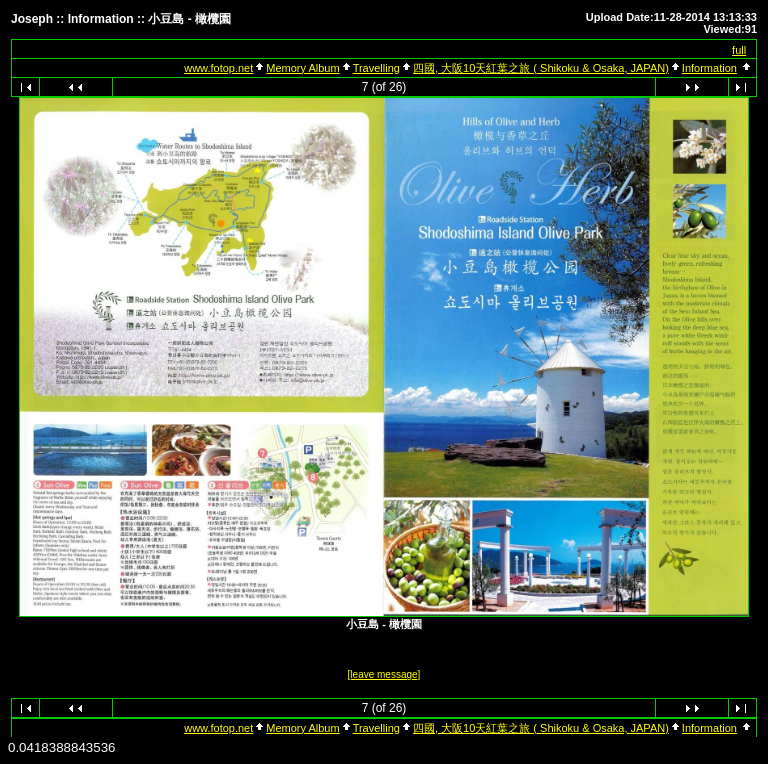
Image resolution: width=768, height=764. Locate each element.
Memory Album (302, 68)
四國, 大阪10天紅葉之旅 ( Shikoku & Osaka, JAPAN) (541, 68)
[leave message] (384, 674)
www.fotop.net (218, 68)
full (739, 50)
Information (709, 68)
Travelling (376, 68)
